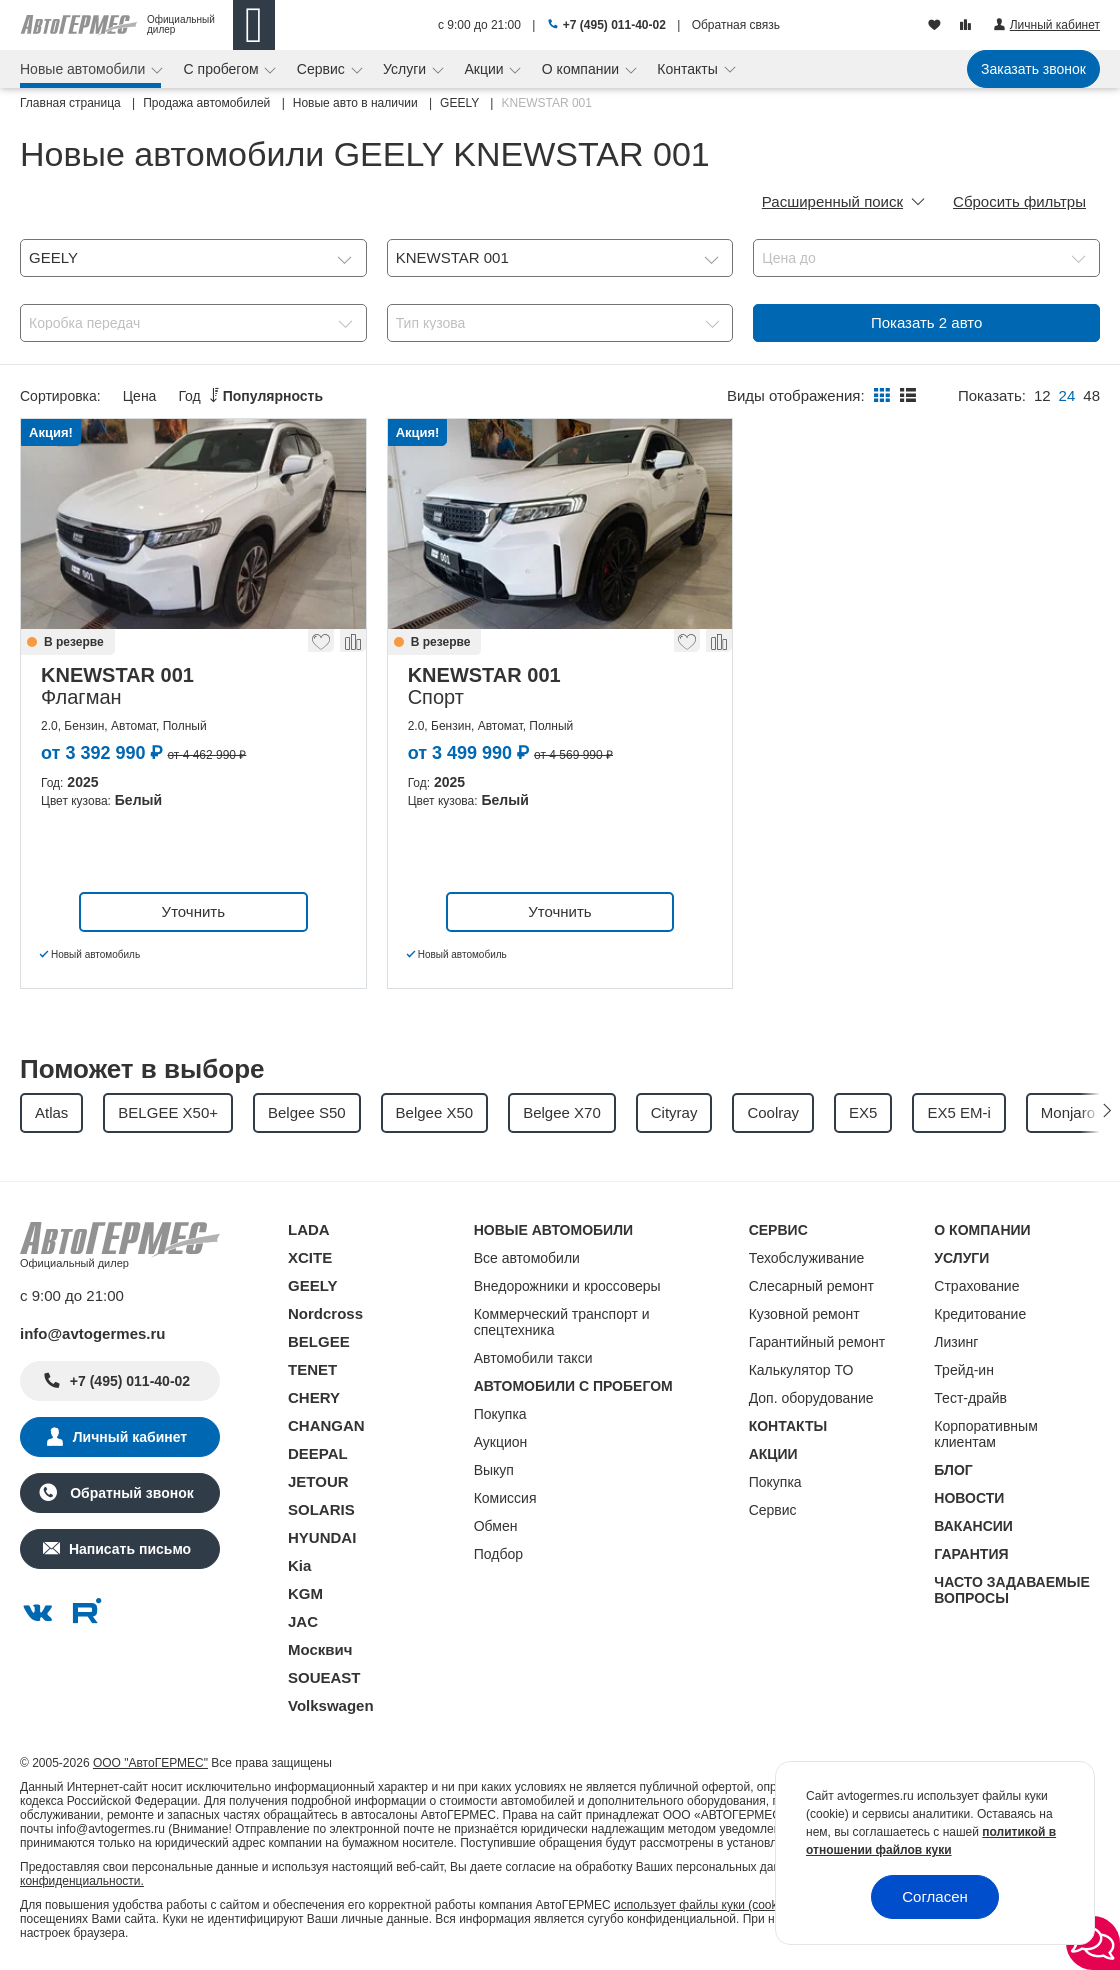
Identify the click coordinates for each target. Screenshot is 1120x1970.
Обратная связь (736, 25)
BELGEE (319, 1341)
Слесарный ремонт (811, 1286)
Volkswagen (331, 1705)
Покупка (500, 1414)
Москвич (320, 1649)
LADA (309, 1229)
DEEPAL (318, 1453)
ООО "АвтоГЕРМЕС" (150, 1763)
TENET (312, 1369)
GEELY (312, 1285)
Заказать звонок (1033, 69)
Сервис (323, 69)
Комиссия (505, 1498)
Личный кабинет (130, 1437)
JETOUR (318, 1481)
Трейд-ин (964, 1370)
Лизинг (956, 1342)
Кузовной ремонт (804, 1314)
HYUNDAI (322, 1537)
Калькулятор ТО (801, 1370)
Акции (485, 69)
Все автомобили (527, 1258)
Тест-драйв (970, 1398)
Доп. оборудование (811, 1398)
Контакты (689, 69)
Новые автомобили (84, 69)
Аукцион (501, 1442)
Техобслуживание (807, 1258)
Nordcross (325, 1313)
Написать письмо (130, 1549)
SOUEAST (324, 1677)
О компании (582, 69)
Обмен (496, 1526)
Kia (299, 1565)
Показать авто (926, 322)
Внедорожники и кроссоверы (567, 1286)
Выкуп (494, 1470)
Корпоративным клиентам (985, 1434)
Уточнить (193, 911)
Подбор (498, 1554)
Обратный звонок (129, 1493)
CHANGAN (326, 1425)
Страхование (976, 1286)
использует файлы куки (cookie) (702, 1905)
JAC (303, 1621)
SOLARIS (321, 1509)
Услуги (406, 69)
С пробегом (223, 69)
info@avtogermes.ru (93, 1333)
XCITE (310, 1257)
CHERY (314, 1397)
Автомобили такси (533, 1358)
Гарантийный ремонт (817, 1342)
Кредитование (980, 1314)
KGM (305, 1593)
